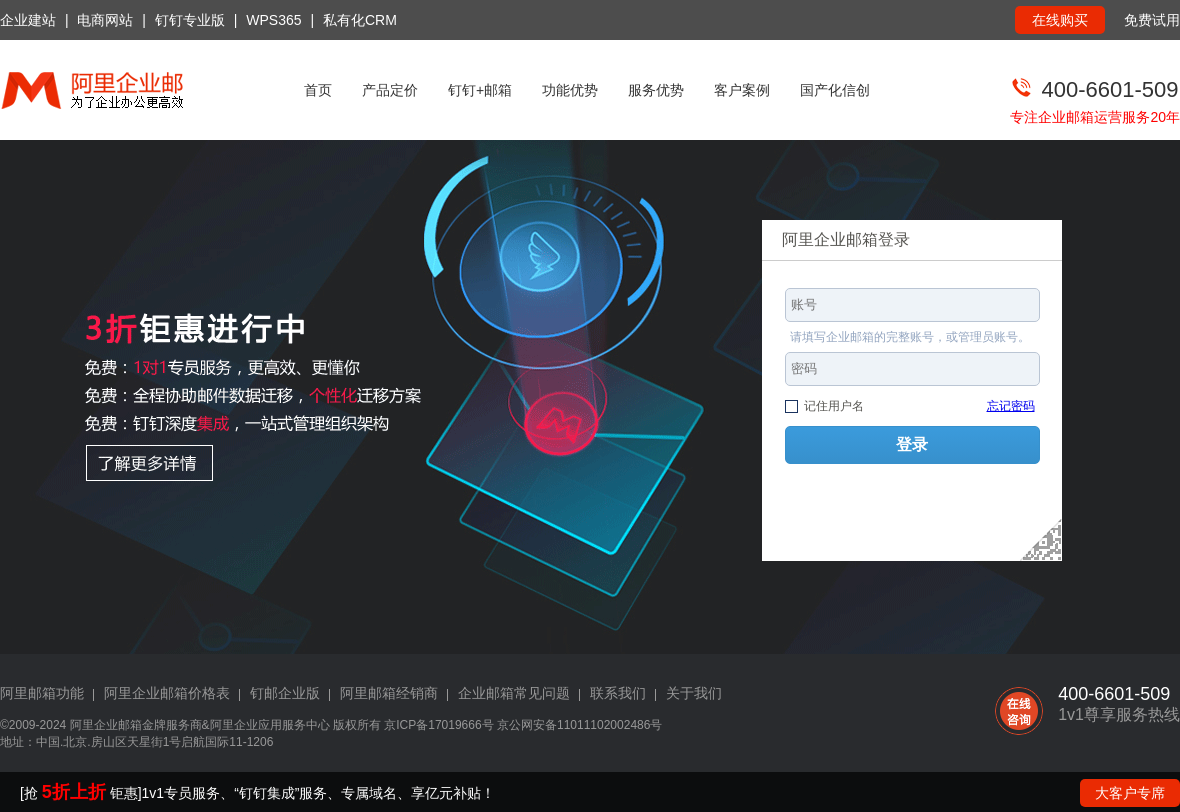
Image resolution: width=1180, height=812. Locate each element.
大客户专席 (1130, 793)
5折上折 (74, 792)
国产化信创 (835, 90)
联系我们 (618, 693)
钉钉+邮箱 (480, 90)
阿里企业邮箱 (106, 725)
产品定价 (390, 90)
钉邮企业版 (285, 693)
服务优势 (656, 90)
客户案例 (742, 90)
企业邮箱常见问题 (514, 693)
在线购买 (1060, 20)
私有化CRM (360, 20)
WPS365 (273, 20)
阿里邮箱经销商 (389, 693)
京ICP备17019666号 (438, 725)
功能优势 (570, 90)
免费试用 (1152, 20)
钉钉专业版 (190, 20)
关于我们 (694, 693)
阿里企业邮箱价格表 (167, 693)
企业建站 (28, 20)
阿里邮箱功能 (42, 693)
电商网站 (105, 20)
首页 (318, 90)
